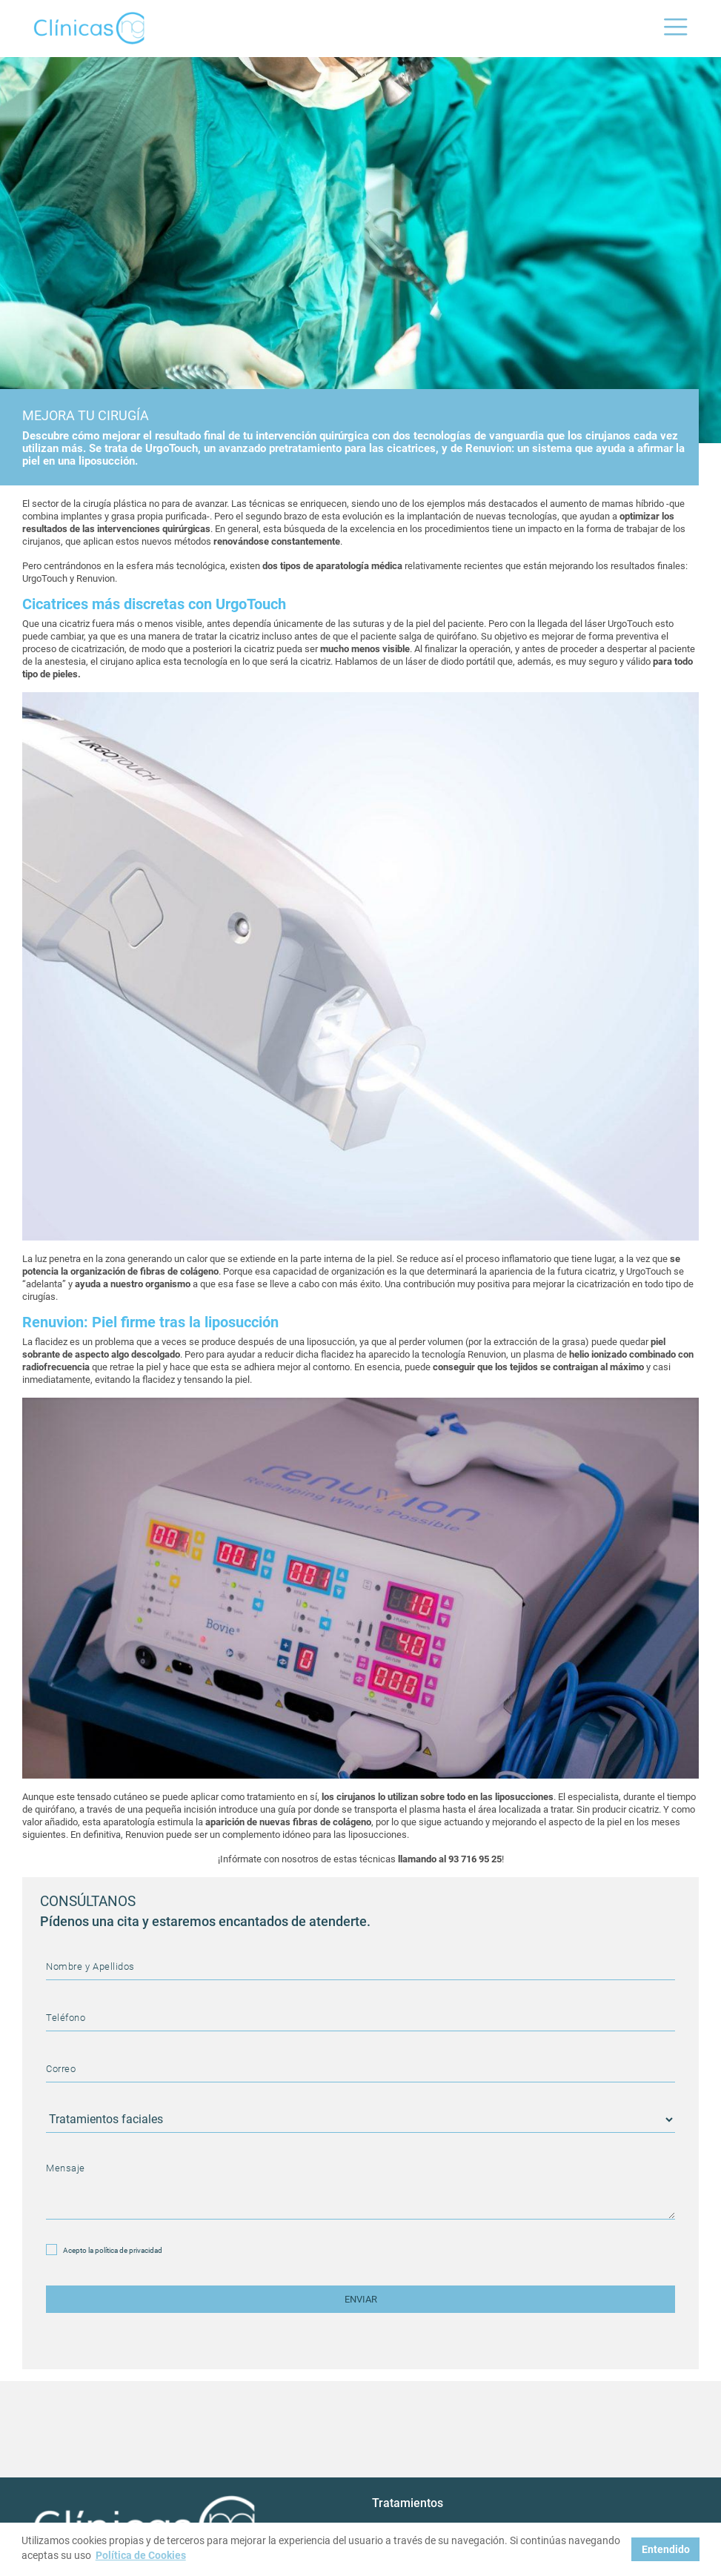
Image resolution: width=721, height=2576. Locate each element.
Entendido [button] (666, 2549)
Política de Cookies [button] (141, 2555)
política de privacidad (128, 2250)
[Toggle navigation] (676, 29)
